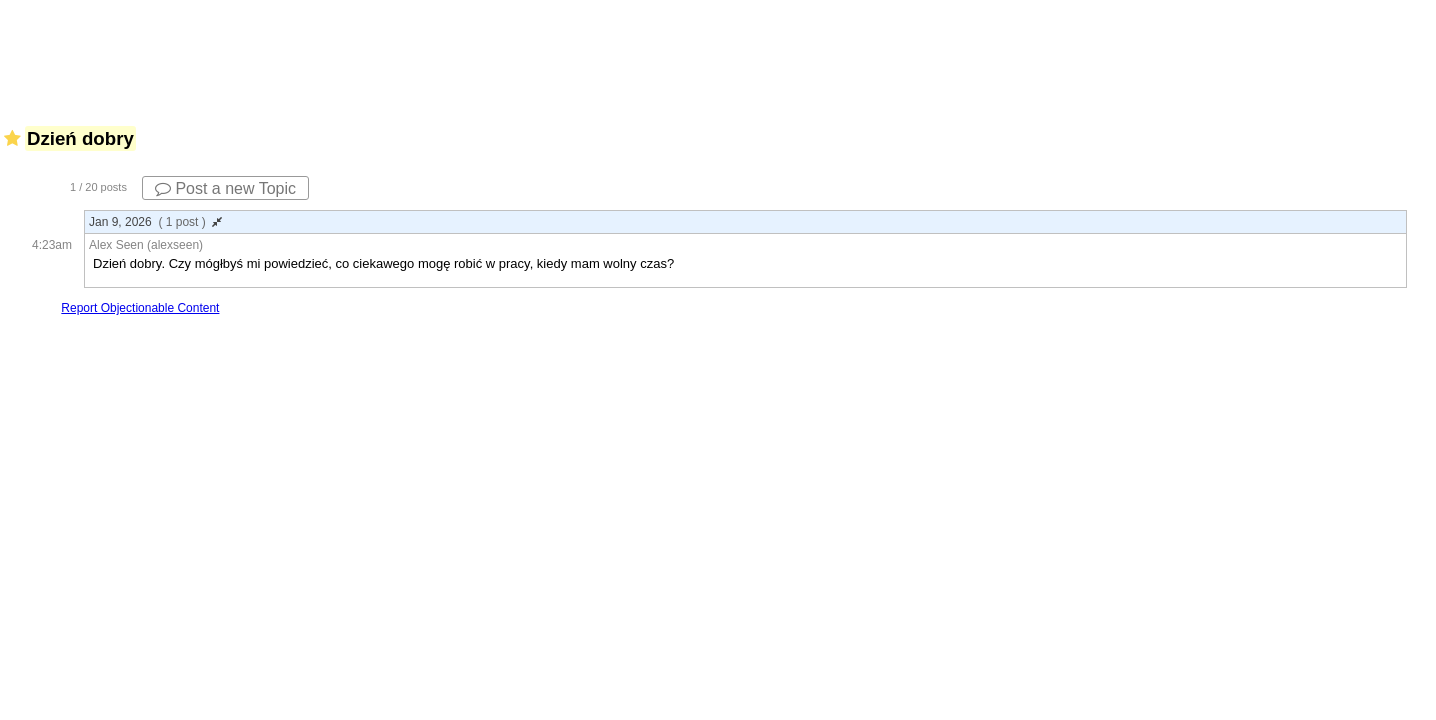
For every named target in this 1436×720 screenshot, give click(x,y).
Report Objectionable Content (140, 308)
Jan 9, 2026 (155, 222)
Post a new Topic (225, 188)
